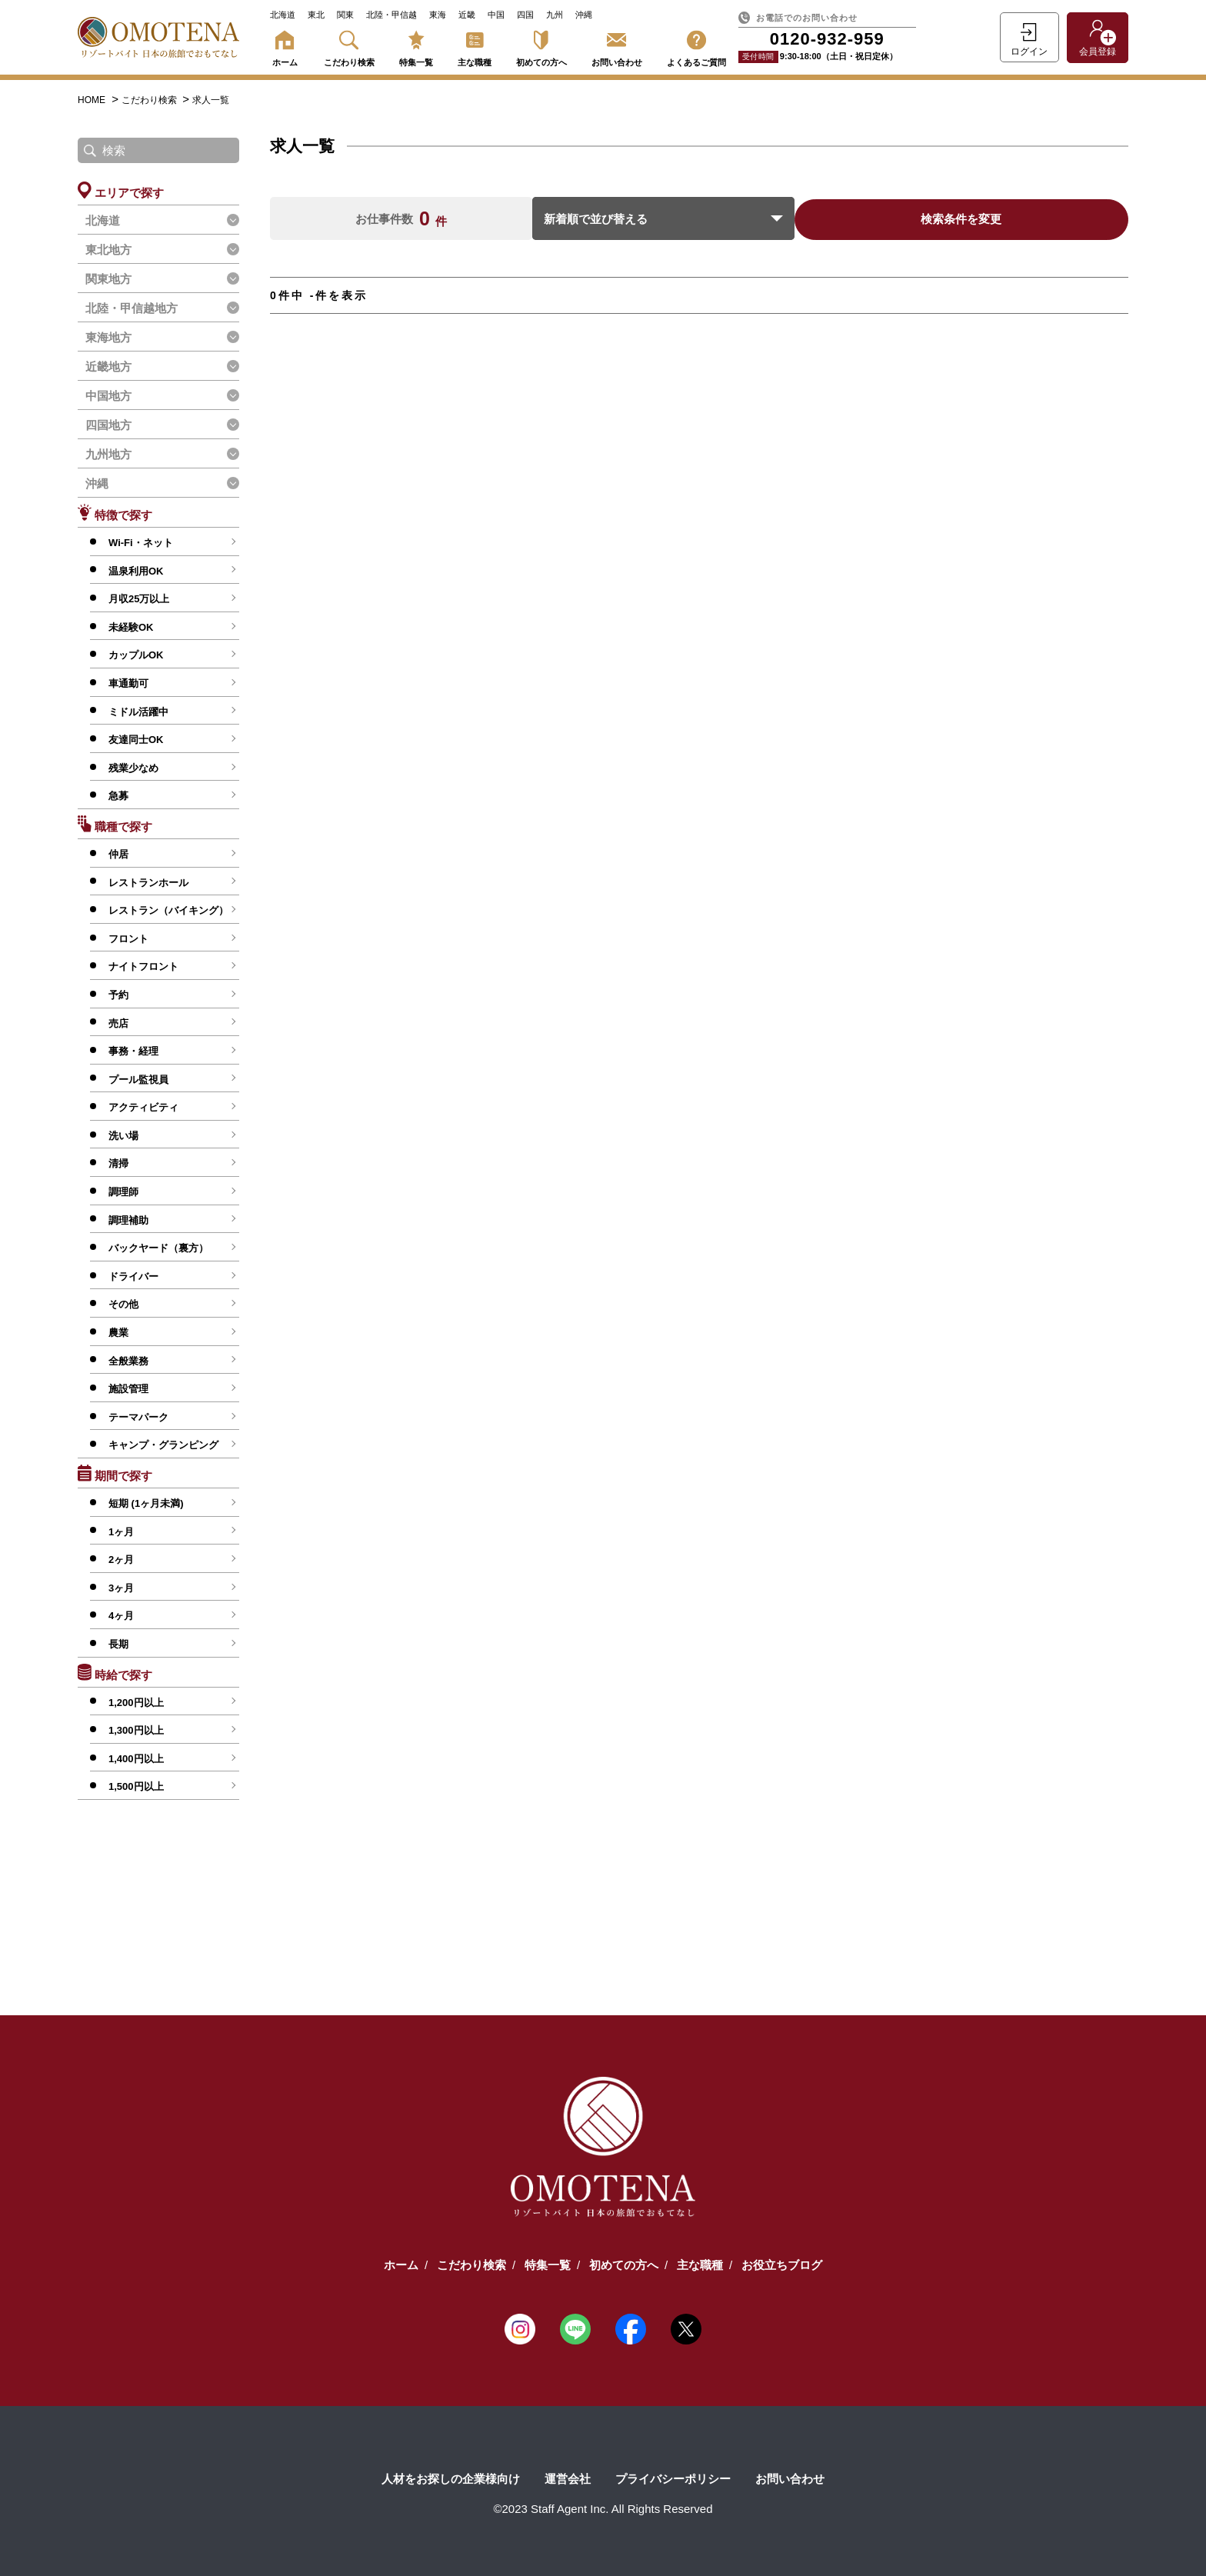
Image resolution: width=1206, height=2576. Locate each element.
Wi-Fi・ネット (140, 542)
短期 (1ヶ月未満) (146, 1503)
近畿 (466, 14)
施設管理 (128, 1389)
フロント (128, 939)
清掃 (118, 1163)
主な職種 (474, 46)
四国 (525, 14)
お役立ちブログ (781, 2264)
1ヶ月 (121, 1532)
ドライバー (133, 1276)
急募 (118, 795)
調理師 (123, 1192)
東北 (316, 14)
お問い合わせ (616, 46)
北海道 (282, 14)
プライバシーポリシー (673, 2478)
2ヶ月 (121, 1559)
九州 (554, 14)
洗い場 (123, 1135)
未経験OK (131, 627)
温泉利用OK (136, 571)
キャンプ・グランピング (163, 1445)
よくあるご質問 (696, 46)
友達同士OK (136, 739)
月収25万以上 (138, 599)
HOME (91, 100)
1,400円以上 (136, 1759)
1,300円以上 (136, 1730)
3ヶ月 (121, 1588)
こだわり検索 (349, 46)
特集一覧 (416, 46)
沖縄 (583, 14)
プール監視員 (138, 1079)
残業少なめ (133, 768)
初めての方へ (541, 46)
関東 (345, 14)
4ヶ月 (121, 1615)
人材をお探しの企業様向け (450, 2478)
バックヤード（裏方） (158, 1248)
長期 (118, 1644)
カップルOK (136, 655)
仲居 (118, 854)
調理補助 (128, 1220)
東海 (437, 14)
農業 (118, 1332)
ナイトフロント (143, 966)
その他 (123, 1304)
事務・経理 (133, 1051)
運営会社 (568, 2478)
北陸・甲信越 (391, 14)
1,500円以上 (136, 1786)
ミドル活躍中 (138, 712)
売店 (118, 1023)
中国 (496, 14)
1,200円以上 (136, 1702)
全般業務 (128, 1361)
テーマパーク (138, 1417)
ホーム (284, 46)
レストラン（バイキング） (168, 910)
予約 (118, 995)
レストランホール (148, 882)
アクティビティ (143, 1107)
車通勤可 (128, 683)
